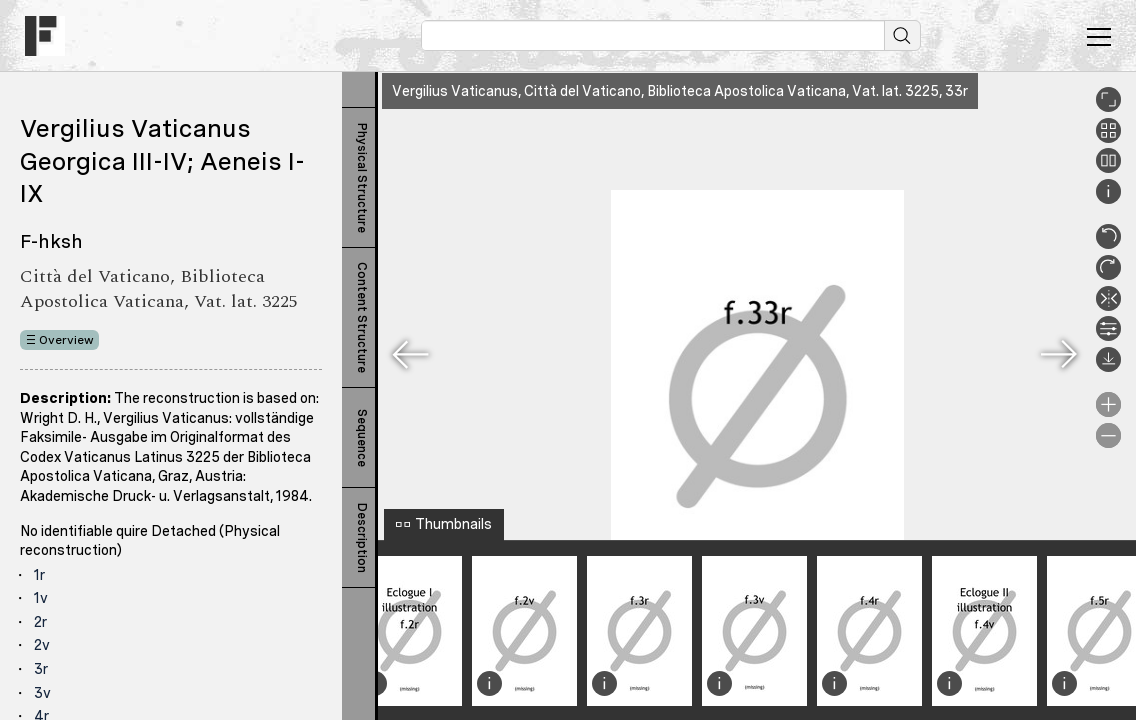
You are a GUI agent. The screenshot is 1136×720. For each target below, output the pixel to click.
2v (42, 645)
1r (39, 575)
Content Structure (362, 317)
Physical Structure (362, 178)
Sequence (362, 438)
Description (362, 538)
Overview (66, 340)
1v (41, 598)
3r (41, 669)
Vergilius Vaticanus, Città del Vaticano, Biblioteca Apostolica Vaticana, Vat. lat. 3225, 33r (680, 91)
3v (42, 693)
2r (40, 622)
